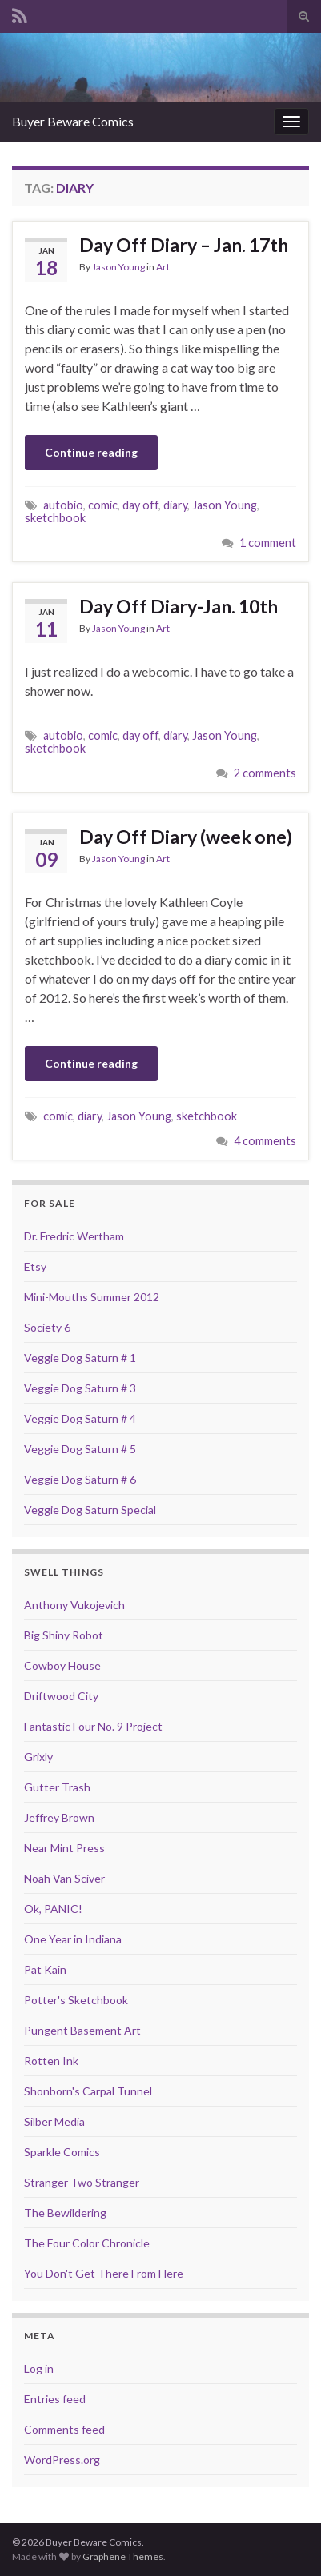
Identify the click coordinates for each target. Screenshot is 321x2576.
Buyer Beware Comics (73, 121)
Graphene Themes (122, 2556)
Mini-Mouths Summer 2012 (91, 1297)
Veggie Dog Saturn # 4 (80, 1418)
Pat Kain (45, 1969)
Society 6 (47, 1327)
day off (140, 505)
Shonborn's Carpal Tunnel (88, 2091)
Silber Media (54, 2121)
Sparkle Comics (62, 2152)
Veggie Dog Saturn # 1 (80, 1357)
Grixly (38, 1756)
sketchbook (55, 518)
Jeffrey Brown (59, 1817)
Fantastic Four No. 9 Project (93, 1726)
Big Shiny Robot (63, 1635)
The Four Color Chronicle (87, 2243)
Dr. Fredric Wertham (74, 1236)
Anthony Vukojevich (74, 1604)
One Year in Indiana (73, 1939)
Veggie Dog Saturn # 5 (80, 1449)
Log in (39, 2368)
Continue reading (91, 452)
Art (163, 267)
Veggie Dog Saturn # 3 (80, 1388)
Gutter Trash (57, 1787)
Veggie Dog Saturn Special (90, 1509)
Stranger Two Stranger (81, 2182)
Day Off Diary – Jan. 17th (183, 245)
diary (175, 505)
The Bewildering (65, 2212)
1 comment (267, 542)
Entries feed (55, 2399)
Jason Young (118, 267)
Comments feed (64, 2429)
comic (103, 505)
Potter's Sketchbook (76, 2000)
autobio (63, 505)
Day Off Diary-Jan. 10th (178, 606)
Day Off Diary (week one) (185, 836)
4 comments (265, 1141)
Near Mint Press (64, 1848)
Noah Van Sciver (64, 1878)
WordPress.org (62, 2459)
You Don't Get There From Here (103, 2273)
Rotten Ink (51, 2060)
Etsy (35, 1266)
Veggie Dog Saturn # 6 (80, 1479)
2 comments (265, 773)
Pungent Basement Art (82, 2030)
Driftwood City (61, 1696)
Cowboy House (62, 1665)
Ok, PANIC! (53, 1908)
